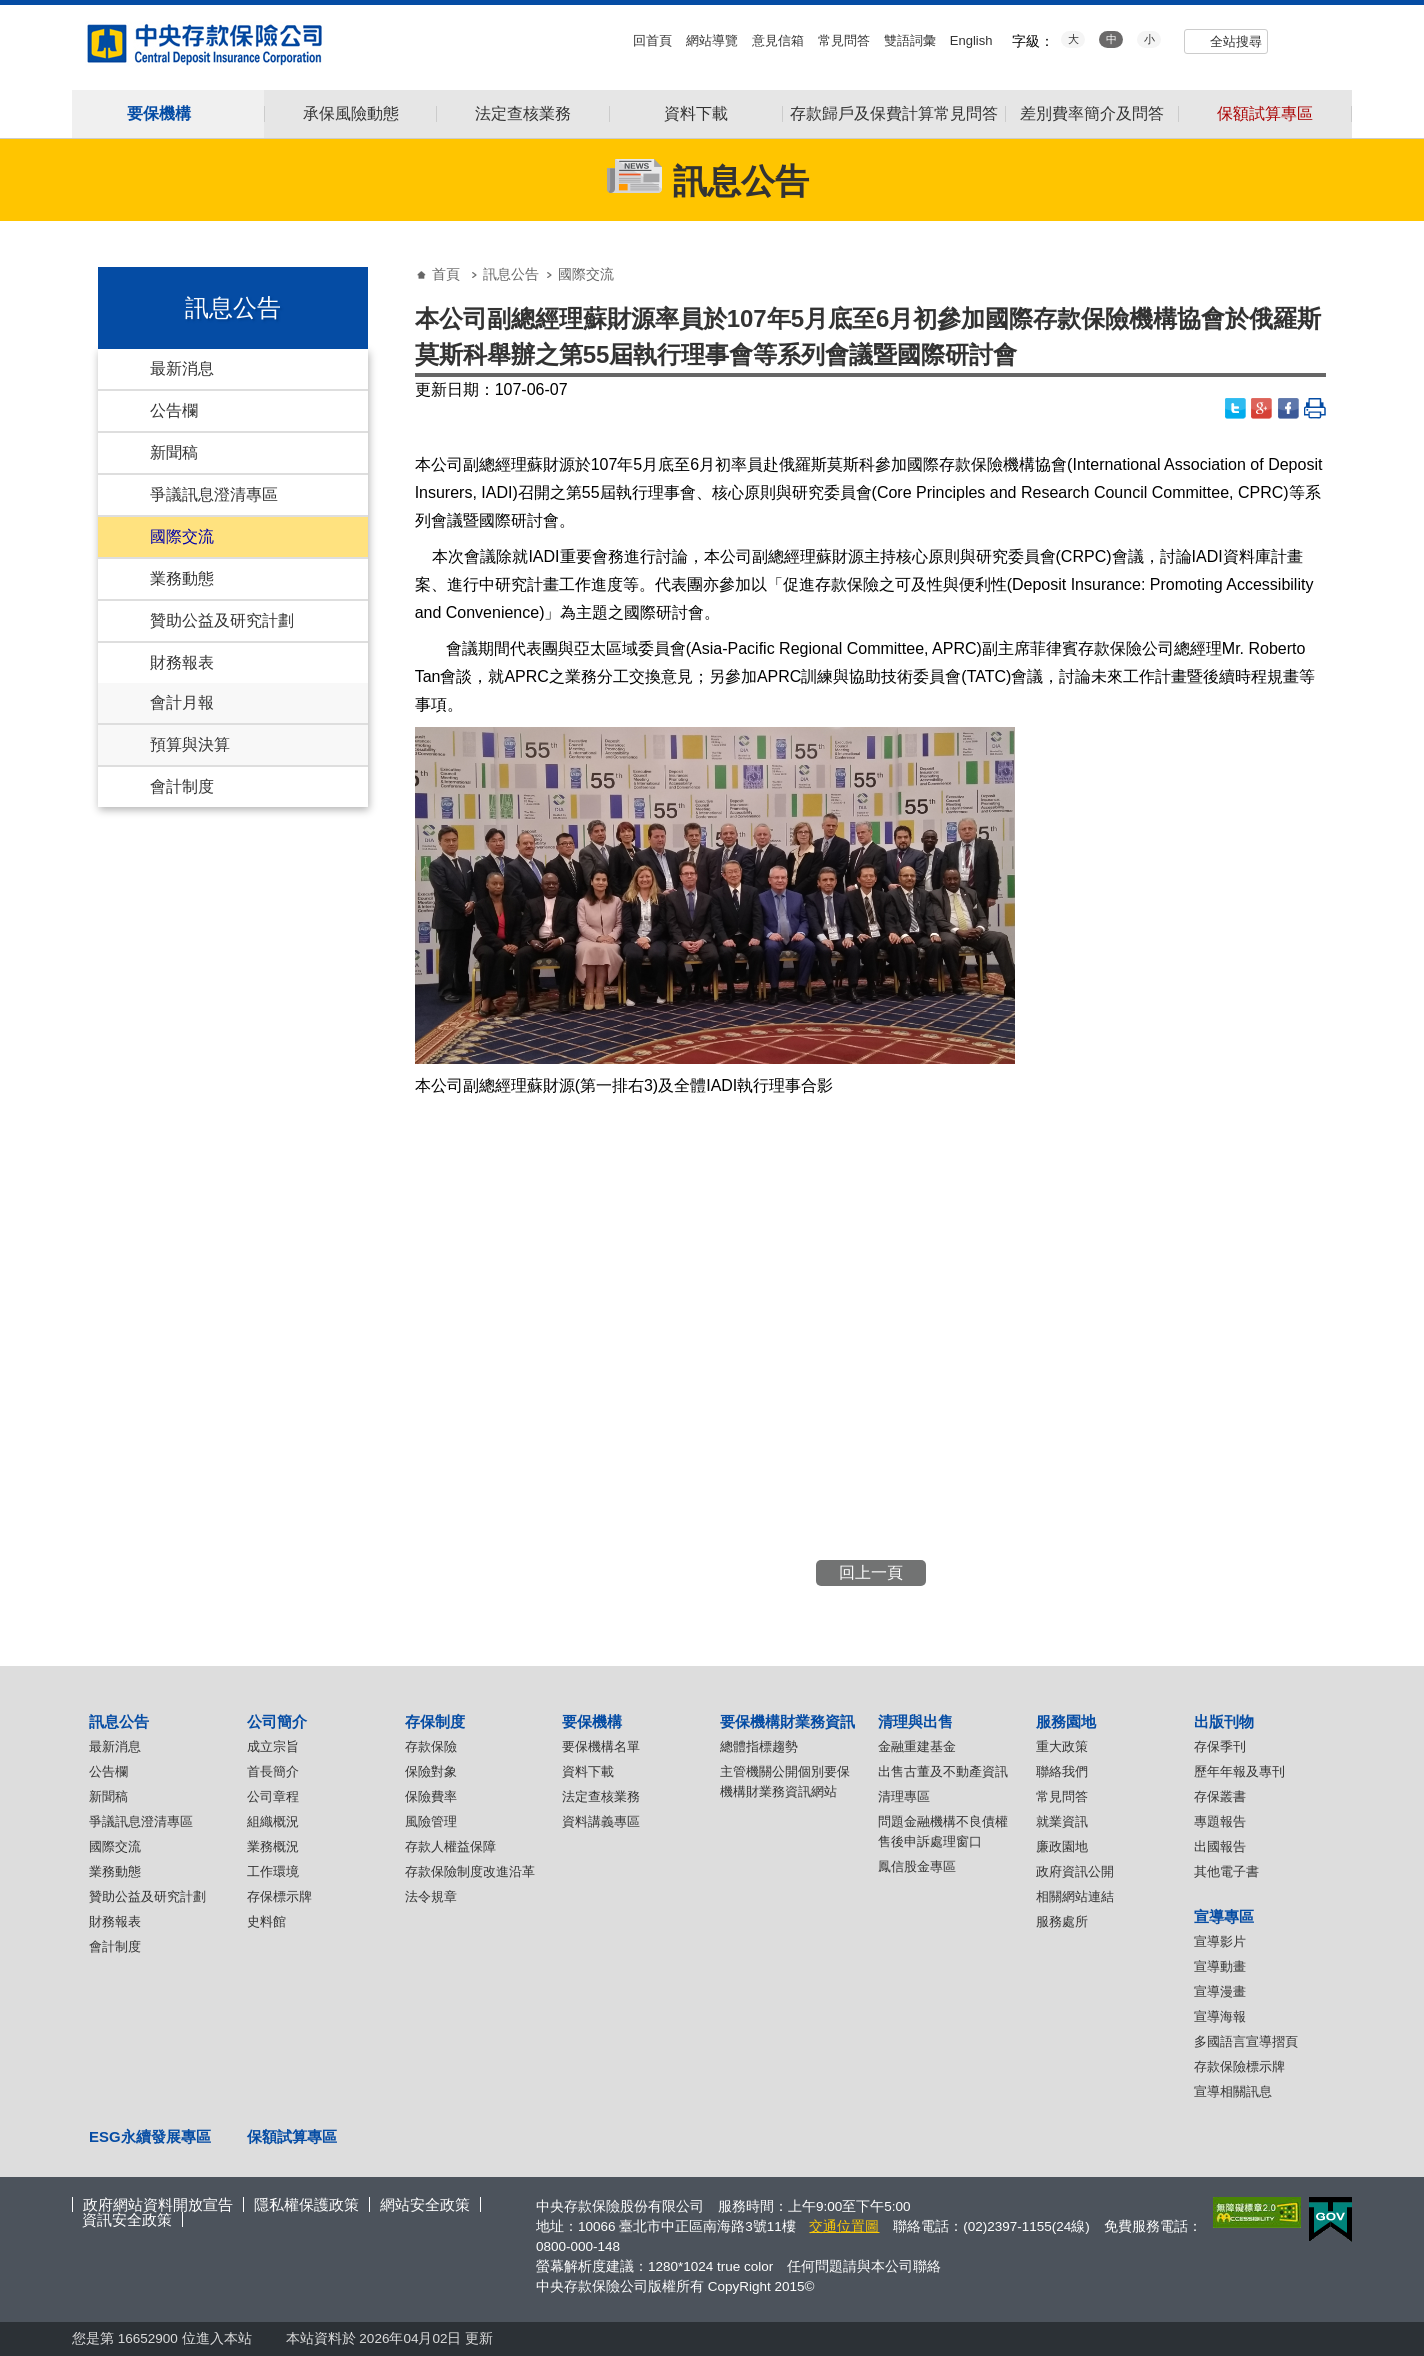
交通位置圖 (844, 2226)
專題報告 (1220, 1821)
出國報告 (1220, 1846)
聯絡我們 (1062, 1771)
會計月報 (182, 702)
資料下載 (696, 114)
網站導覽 (712, 40)
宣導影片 (1220, 1941)
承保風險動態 (351, 114)
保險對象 (431, 1771)
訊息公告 (511, 274)
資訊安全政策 (127, 2219)
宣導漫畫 (1220, 1991)
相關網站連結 (1075, 1896)
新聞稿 (174, 452)
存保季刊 (1220, 1746)
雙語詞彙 (910, 40)
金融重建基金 (917, 1746)
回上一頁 (871, 1572)
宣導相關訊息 (1233, 2091)
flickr (1325, 39)
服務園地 (1066, 1721)
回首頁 (652, 40)
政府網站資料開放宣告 (158, 2204)
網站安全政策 (425, 2204)
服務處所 (1062, 1921)
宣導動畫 (1220, 1966)
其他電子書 (1226, 1871)
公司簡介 (277, 1721)
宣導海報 (1220, 2016)
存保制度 (435, 1721)
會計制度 (182, 786)
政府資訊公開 (1075, 1871)
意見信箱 (778, 40)
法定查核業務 (523, 114)
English (971, 40)
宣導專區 (1224, 1916)
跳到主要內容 (10, 10)
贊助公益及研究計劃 (222, 620)
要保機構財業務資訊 (787, 1721)
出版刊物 (1224, 1721)
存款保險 (431, 1746)
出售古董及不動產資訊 (943, 1771)
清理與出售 (915, 1721)
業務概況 (273, 1846)
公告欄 (174, 410)
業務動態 (182, 578)
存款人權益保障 (450, 1846)
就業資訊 (1062, 1821)
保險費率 (431, 1796)
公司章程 (273, 1796)
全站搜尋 (1236, 41)
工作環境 (273, 1871)
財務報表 (182, 662)
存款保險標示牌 (1239, 2066)
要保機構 (592, 1721)
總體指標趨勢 (759, 1746)
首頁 (446, 274)
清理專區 (904, 1796)
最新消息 (182, 368)
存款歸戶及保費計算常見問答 (894, 114)
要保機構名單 (601, 1746)
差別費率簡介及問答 (1092, 114)
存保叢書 (1220, 1796)
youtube (1297, 39)
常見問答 (844, 40)
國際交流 (182, 536)
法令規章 (431, 1896)
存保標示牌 (279, 1896)
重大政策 (1062, 1746)
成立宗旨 (273, 1746)
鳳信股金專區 (917, 1866)
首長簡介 (273, 1771)
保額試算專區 (1265, 114)
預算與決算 (190, 744)
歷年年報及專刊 (1239, 1771)
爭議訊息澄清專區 (214, 494)
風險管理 (431, 1821)
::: (6, 12)
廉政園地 (1062, 1846)
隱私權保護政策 (306, 2204)
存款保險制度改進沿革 (470, 1871)
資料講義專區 (601, 1821)
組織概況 (273, 1821)
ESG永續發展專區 (150, 2136)
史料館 (266, 1921)
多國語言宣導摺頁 (1246, 2041)
